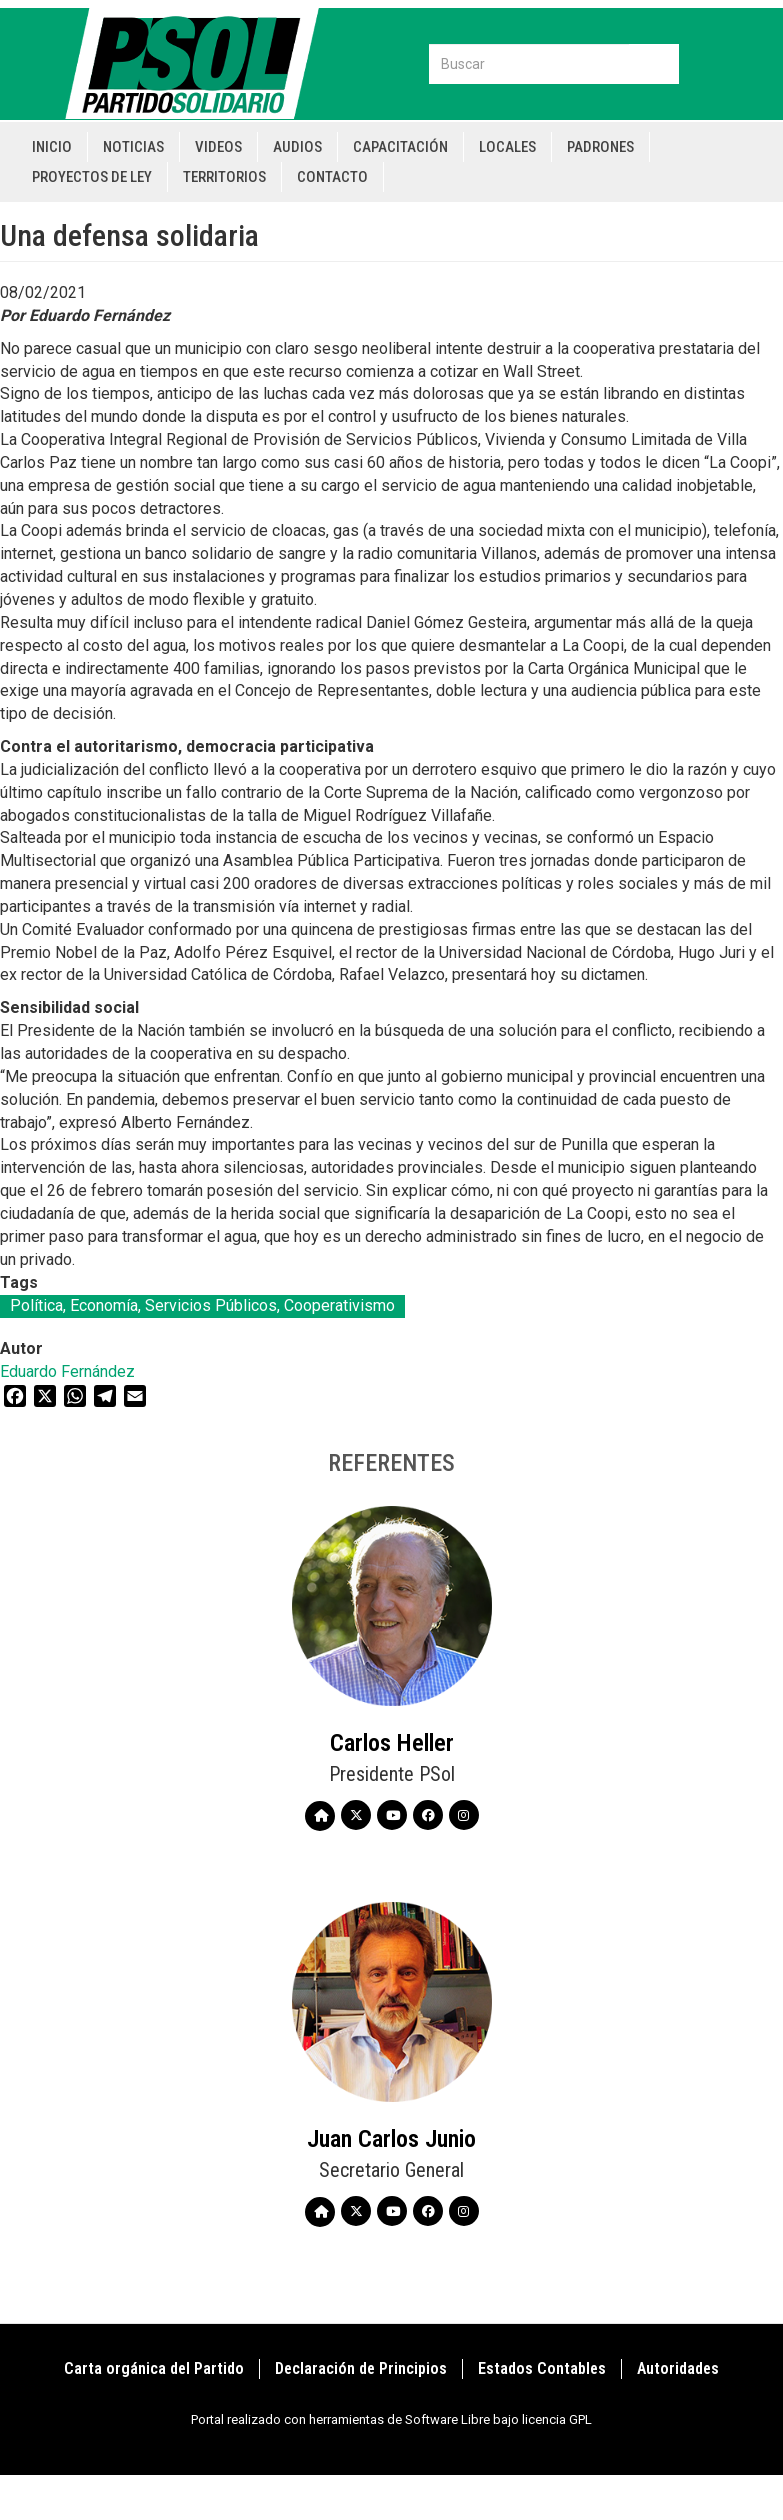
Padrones (600, 147)
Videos (218, 147)
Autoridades (678, 2368)
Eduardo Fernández (67, 1371)
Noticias (133, 147)
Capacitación (400, 147)
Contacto (332, 177)
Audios (297, 147)
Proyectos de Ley (92, 177)
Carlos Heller (392, 1743)
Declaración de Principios (361, 2368)
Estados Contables (542, 2368)
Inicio (52, 147)
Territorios (224, 177)
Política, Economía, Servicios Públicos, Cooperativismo (202, 1305)
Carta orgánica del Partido (154, 2368)
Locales (507, 147)
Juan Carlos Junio (391, 2139)
